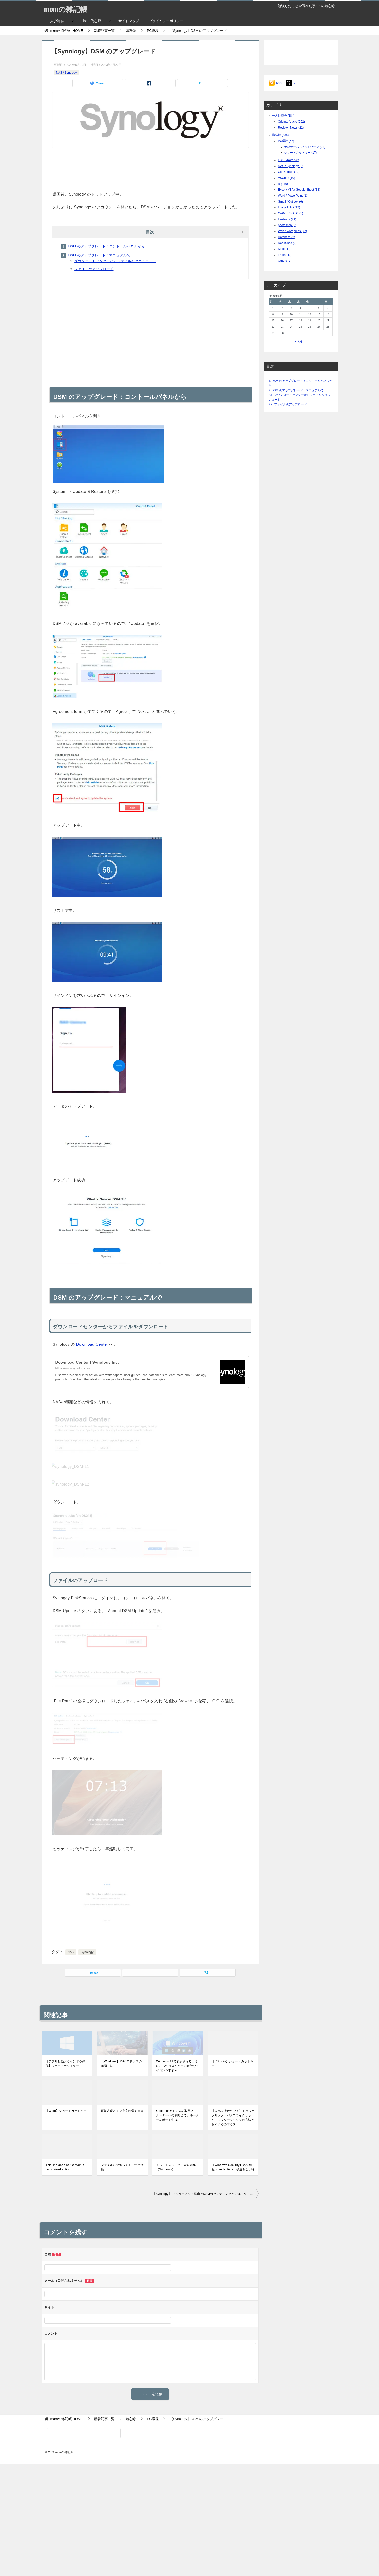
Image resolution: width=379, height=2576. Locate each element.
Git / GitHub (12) (288, 172)
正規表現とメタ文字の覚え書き (122, 2223)
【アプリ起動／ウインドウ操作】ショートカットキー (65, 2176)
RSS (279, 83)
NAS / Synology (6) (290, 166)
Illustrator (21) (287, 219)
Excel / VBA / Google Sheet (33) (299, 189)
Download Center (92, 1344)
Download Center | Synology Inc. (87, 1362)
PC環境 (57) (286, 141)
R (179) (283, 184)
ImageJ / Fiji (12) (289, 207)
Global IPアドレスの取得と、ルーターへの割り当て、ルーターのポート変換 (177, 2227)
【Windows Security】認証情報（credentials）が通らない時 (233, 2279)
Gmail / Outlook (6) (290, 201)
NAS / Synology (66, 72)
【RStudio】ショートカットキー (232, 2176)
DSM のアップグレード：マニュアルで (99, 255)
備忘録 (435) (280, 135)
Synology (87, 2064)
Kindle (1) (284, 249)
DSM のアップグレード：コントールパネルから (106, 246)
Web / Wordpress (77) (292, 231)
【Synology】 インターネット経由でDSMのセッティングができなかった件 (204, 2306)
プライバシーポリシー (166, 21)
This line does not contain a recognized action (65, 2279)
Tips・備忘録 (91, 21)
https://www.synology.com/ (74, 1368)
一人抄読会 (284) (283, 115)
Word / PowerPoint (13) (293, 195)
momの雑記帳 (66, 8)
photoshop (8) (287, 225)
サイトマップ (128, 21)
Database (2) (286, 237)
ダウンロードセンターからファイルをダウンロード (115, 261)
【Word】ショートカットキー (66, 2223)
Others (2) (284, 260)
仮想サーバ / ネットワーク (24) (304, 147)
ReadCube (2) (287, 243)
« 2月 (298, 341)
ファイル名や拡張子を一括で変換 (122, 2279)
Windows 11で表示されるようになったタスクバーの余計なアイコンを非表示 (177, 2178)
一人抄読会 (55, 21)
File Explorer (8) (288, 160)
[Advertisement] (150, 168)
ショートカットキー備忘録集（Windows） (176, 2279)
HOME (66, 31)
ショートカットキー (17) (300, 152)
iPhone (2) (284, 255)
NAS (71, 2064)
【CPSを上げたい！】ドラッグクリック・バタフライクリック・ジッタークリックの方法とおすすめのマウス (233, 2229)
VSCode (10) (286, 178)
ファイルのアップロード (93, 269)
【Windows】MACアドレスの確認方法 (121, 2176)
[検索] (84, 2545)
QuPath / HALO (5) (290, 213)
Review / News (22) (291, 127)
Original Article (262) (291, 121)
